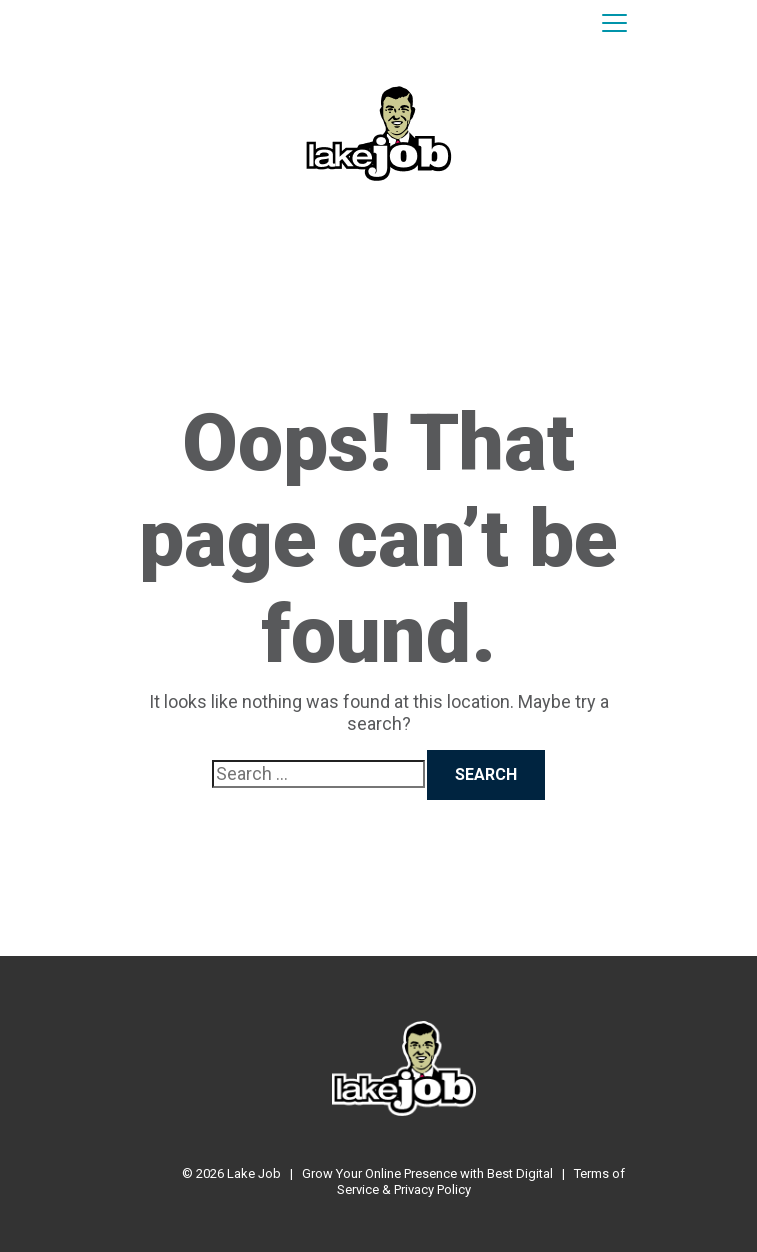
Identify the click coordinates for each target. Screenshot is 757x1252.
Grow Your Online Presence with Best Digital (427, 1173)
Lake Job (254, 1173)
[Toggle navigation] (614, 24)
